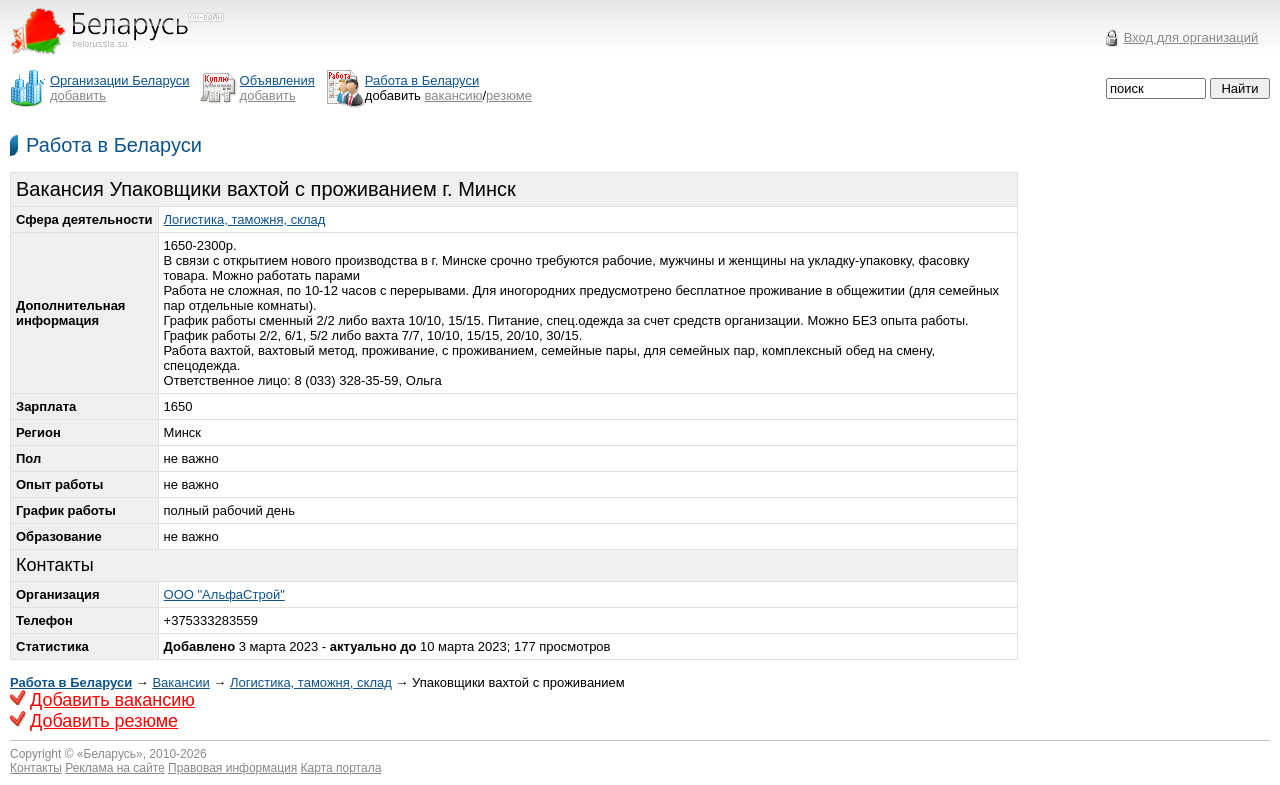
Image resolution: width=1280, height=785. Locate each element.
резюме (509, 95)
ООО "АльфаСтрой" (224, 594)
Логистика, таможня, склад (245, 219)
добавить (78, 95)
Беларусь (110, 754)
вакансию (454, 95)
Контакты (36, 768)
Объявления (277, 80)
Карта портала (341, 768)
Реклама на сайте (115, 768)
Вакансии (180, 682)
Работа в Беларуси (114, 145)
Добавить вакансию (112, 700)
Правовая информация (232, 768)
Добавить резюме (104, 721)
